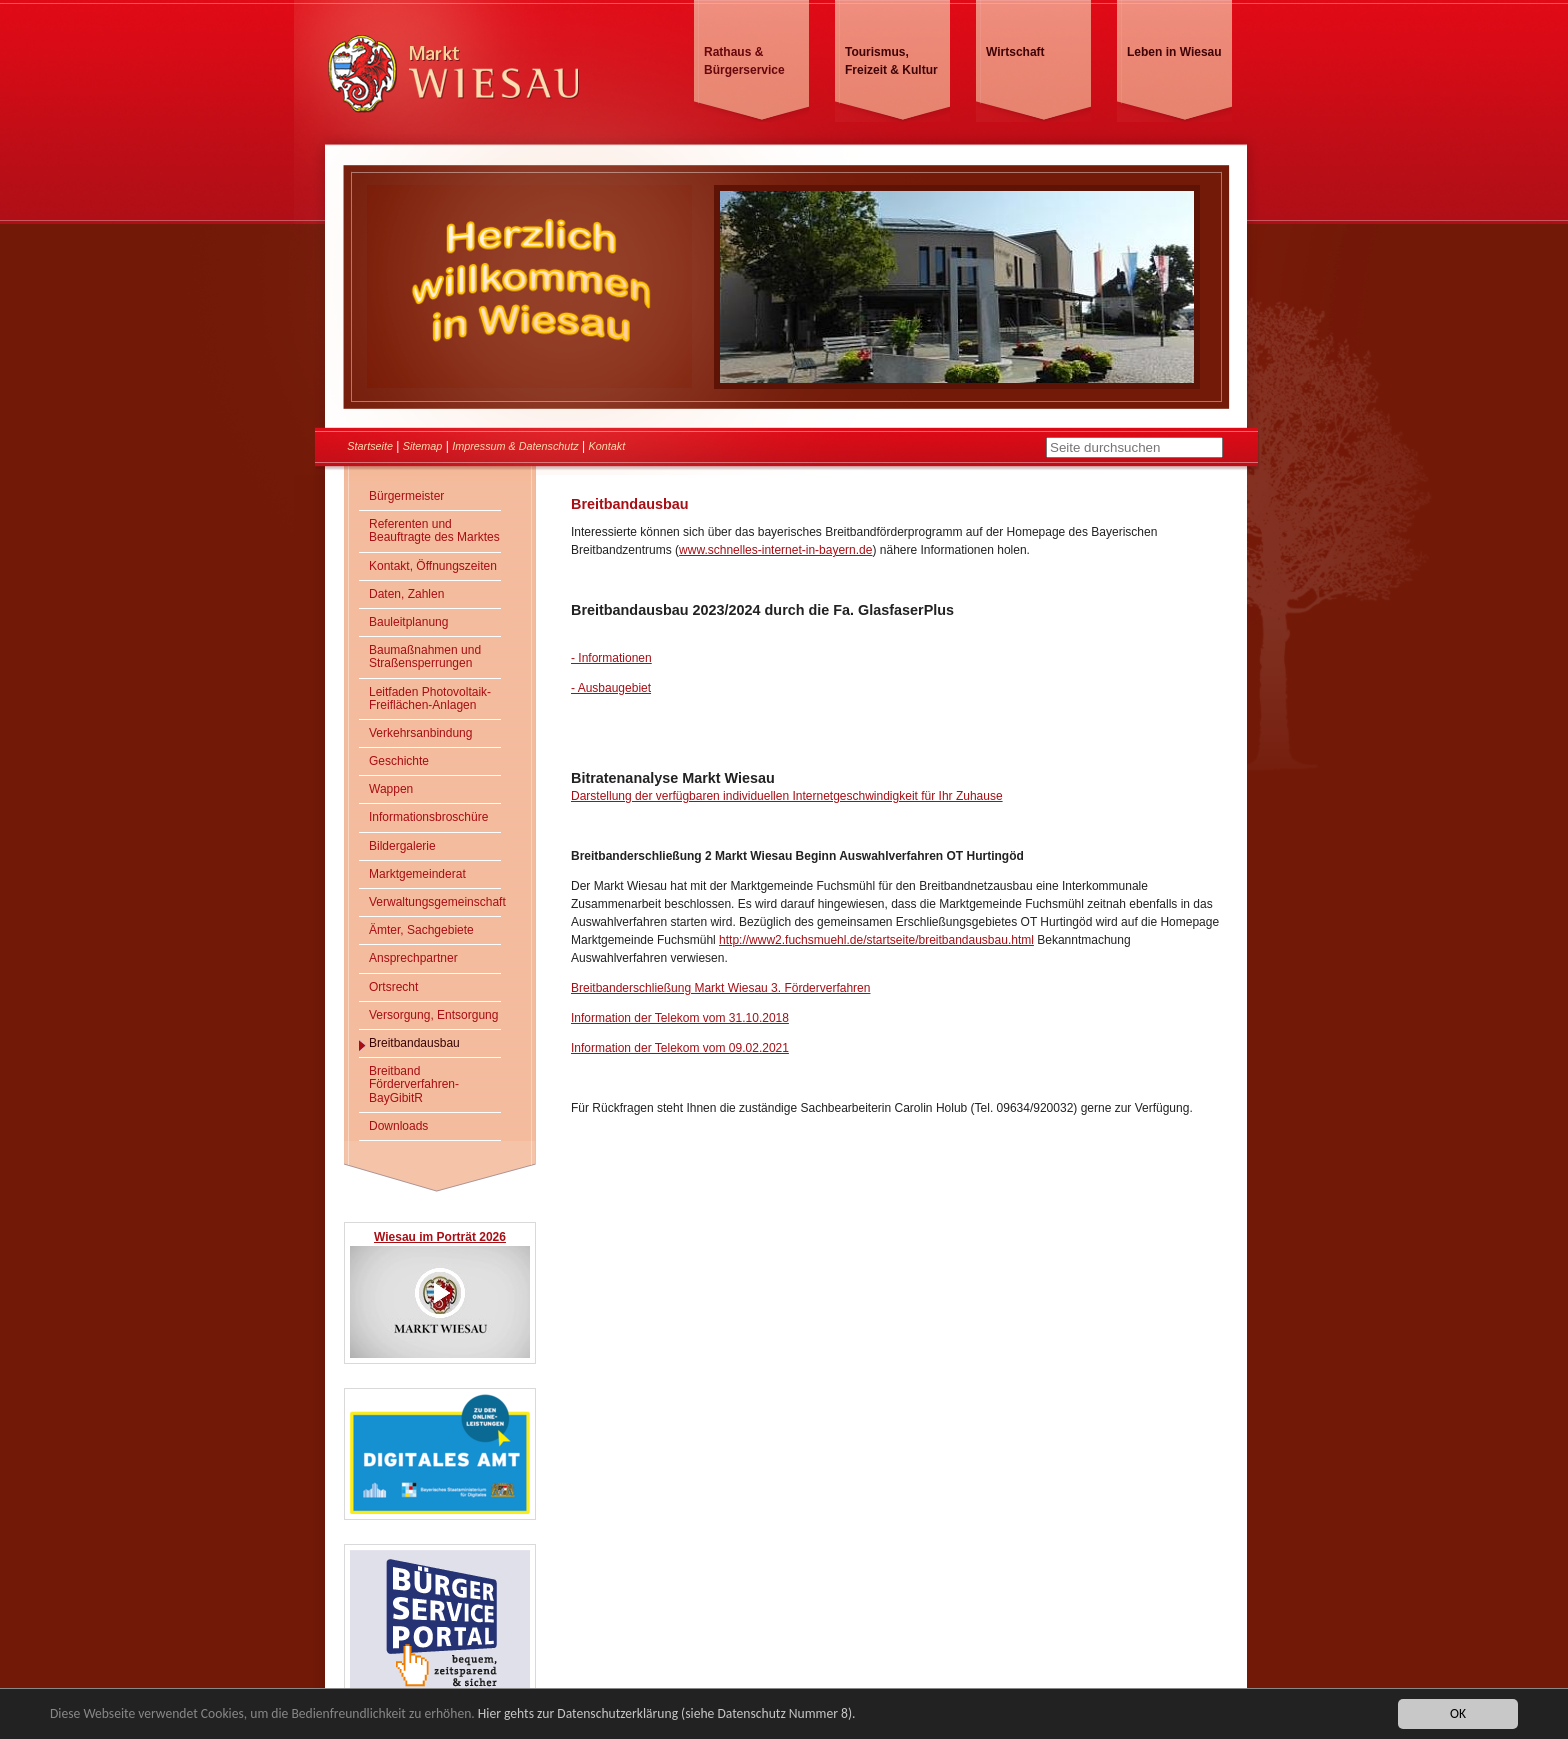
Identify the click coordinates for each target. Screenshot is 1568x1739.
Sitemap (423, 446)
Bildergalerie (402, 846)
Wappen (391, 789)
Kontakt (607, 446)
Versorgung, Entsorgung (433, 1015)
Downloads (398, 1126)
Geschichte (399, 761)
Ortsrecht (393, 987)
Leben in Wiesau (1174, 52)
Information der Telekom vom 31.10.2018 (680, 1018)
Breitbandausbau (414, 1043)
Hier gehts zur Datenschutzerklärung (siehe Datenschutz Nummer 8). (667, 1714)
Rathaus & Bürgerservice (744, 61)
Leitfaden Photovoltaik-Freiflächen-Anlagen (430, 698)
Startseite (370, 446)
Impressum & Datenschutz (515, 446)
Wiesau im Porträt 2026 (440, 1237)
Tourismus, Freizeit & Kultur (891, 61)
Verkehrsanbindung (420, 733)
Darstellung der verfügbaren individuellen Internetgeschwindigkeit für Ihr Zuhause (787, 796)
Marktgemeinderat (417, 874)
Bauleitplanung (408, 622)
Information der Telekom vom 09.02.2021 (680, 1048)
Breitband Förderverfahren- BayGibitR (414, 1084)
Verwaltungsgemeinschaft (435, 902)
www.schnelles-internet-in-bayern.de (775, 550)
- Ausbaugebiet (611, 688)
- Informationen (611, 658)
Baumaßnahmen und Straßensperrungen (425, 656)
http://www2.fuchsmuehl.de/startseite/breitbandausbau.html (876, 940)
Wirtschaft (1015, 52)
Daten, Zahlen (406, 594)
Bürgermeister (406, 496)
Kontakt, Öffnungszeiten (433, 566)
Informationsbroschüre (428, 817)
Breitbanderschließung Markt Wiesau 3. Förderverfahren (720, 988)
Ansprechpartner (413, 958)
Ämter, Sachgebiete (421, 930)
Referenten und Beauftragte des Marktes (434, 530)
